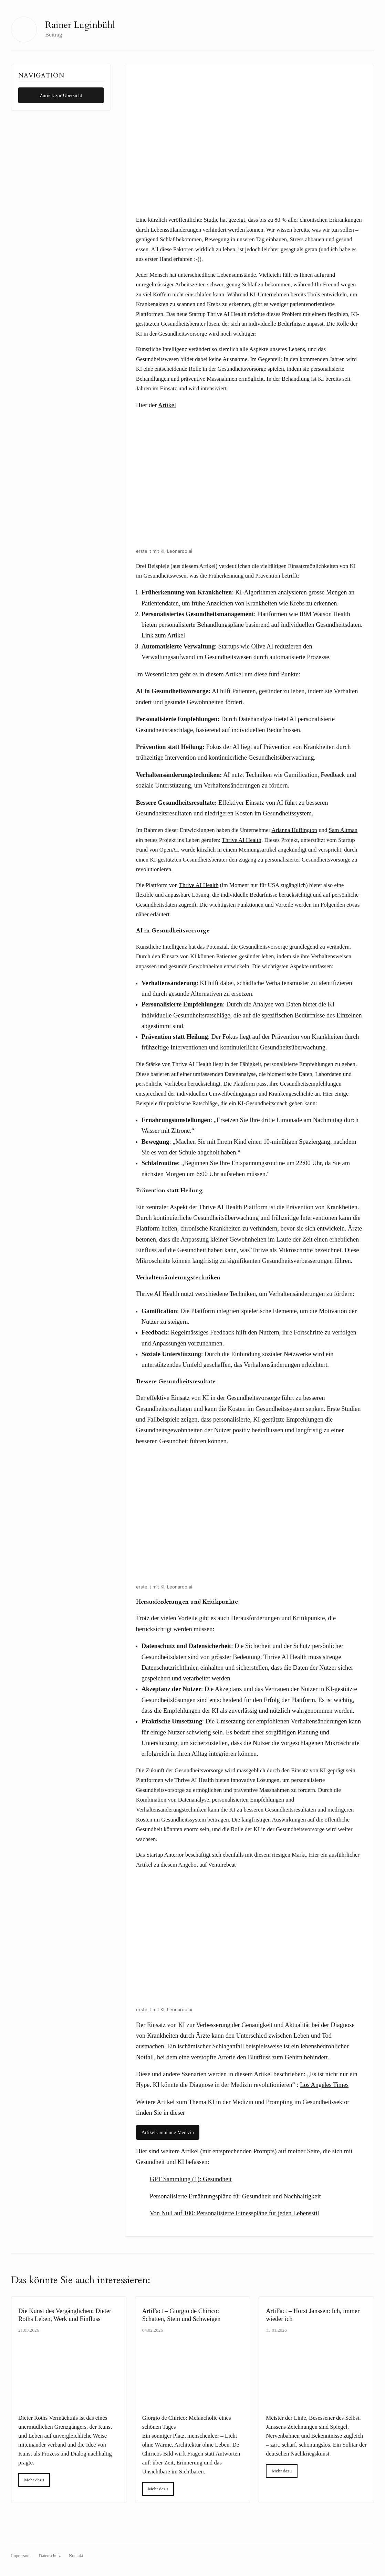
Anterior (174, 1854)
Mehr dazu (34, 2479)
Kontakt (76, 2555)
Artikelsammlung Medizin (168, 2132)
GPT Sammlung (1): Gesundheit (191, 2179)
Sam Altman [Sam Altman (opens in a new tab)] (343, 830)
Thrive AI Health (199, 885)
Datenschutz (50, 2555)
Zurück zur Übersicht (61, 95)
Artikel (167, 405)
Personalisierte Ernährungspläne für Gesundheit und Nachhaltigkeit (235, 2196)
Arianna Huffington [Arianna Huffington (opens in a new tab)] (294, 830)
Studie (211, 220)
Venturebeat (222, 1864)
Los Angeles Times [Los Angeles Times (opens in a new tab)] (324, 2084)
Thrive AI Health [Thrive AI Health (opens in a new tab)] (241, 840)
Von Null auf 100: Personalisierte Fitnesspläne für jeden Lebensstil (234, 2213)
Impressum (21, 2555)
